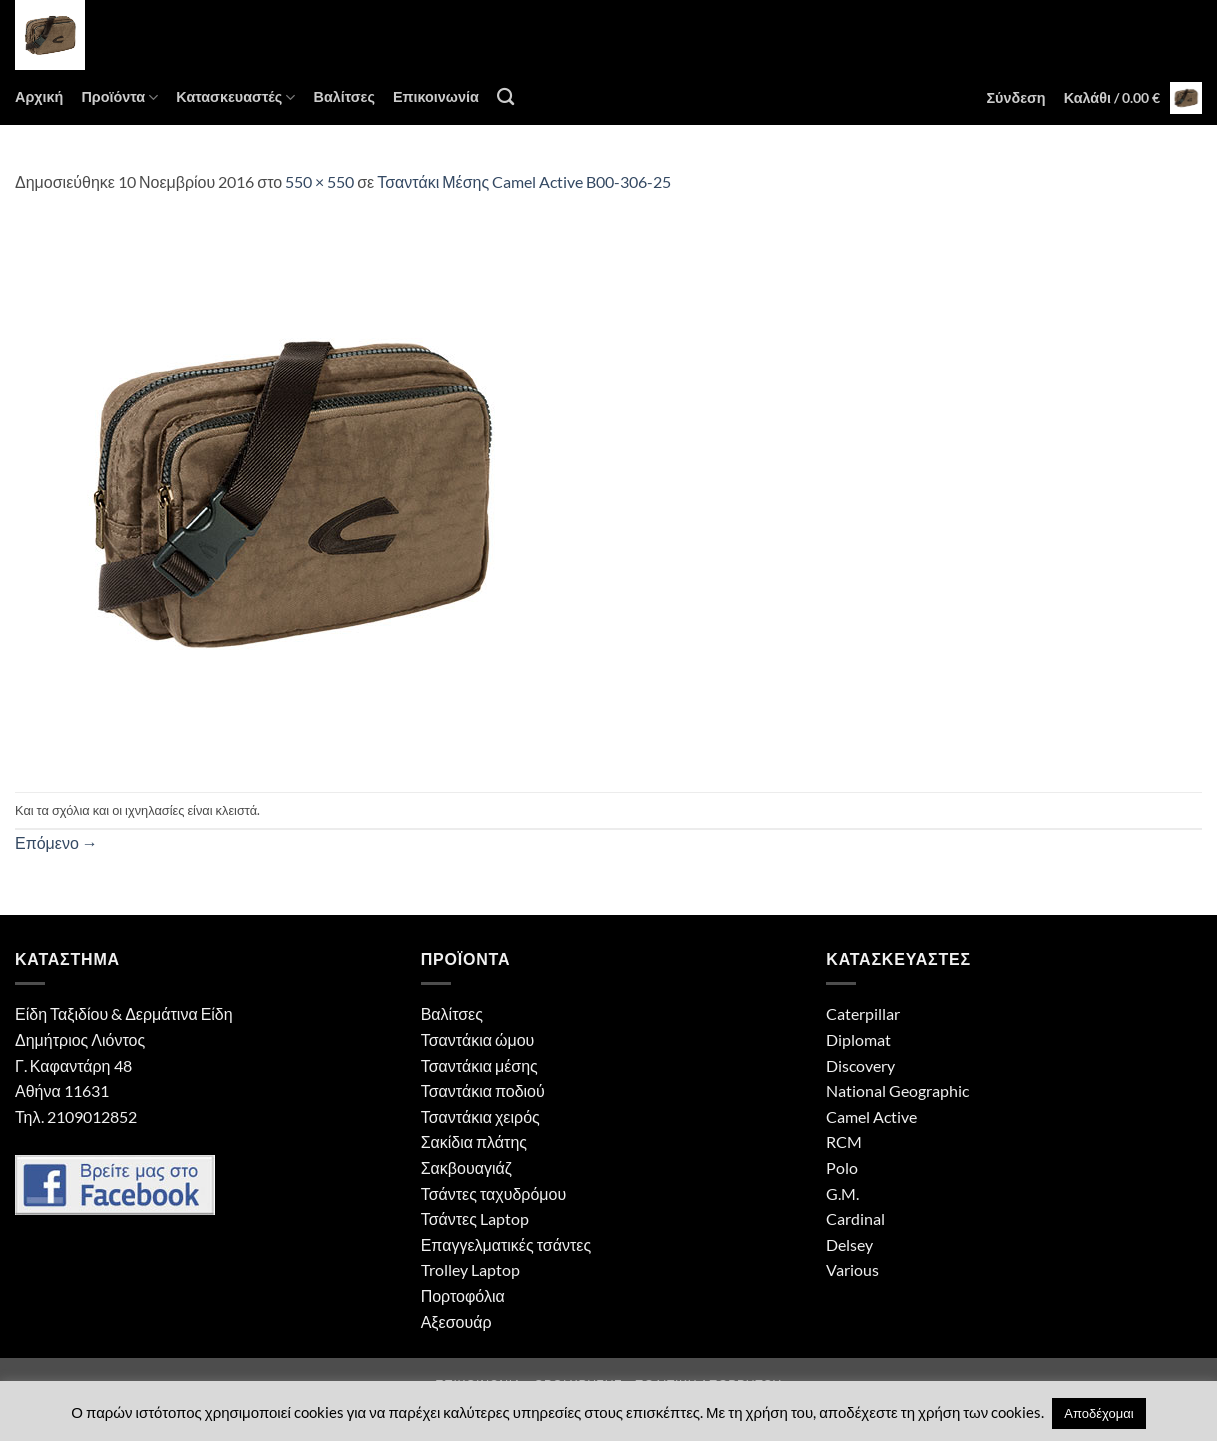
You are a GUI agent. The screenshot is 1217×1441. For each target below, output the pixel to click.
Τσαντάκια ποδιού (483, 1090)
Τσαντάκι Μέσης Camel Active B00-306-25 (524, 181)
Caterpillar (863, 1013)
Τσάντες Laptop (475, 1218)
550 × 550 (319, 181)
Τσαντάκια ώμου (478, 1039)
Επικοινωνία (436, 96)
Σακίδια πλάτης (474, 1141)
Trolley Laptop (470, 1269)
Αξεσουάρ (456, 1321)
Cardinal (855, 1218)
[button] (1015, 98)
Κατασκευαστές (235, 97)
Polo (842, 1167)
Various (852, 1269)
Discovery (860, 1065)
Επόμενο (56, 842)
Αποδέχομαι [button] (1098, 1413)
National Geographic (897, 1090)
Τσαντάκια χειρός (480, 1116)
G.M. (842, 1193)
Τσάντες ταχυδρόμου (494, 1193)
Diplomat (858, 1039)
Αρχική (39, 96)
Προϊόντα (119, 97)
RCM (844, 1141)
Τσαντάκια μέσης (479, 1065)
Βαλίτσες (343, 96)
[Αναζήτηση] (505, 97)
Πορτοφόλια (463, 1295)
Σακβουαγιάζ (466, 1167)
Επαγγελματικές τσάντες (506, 1244)
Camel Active (871, 1116)
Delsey (849, 1244)
